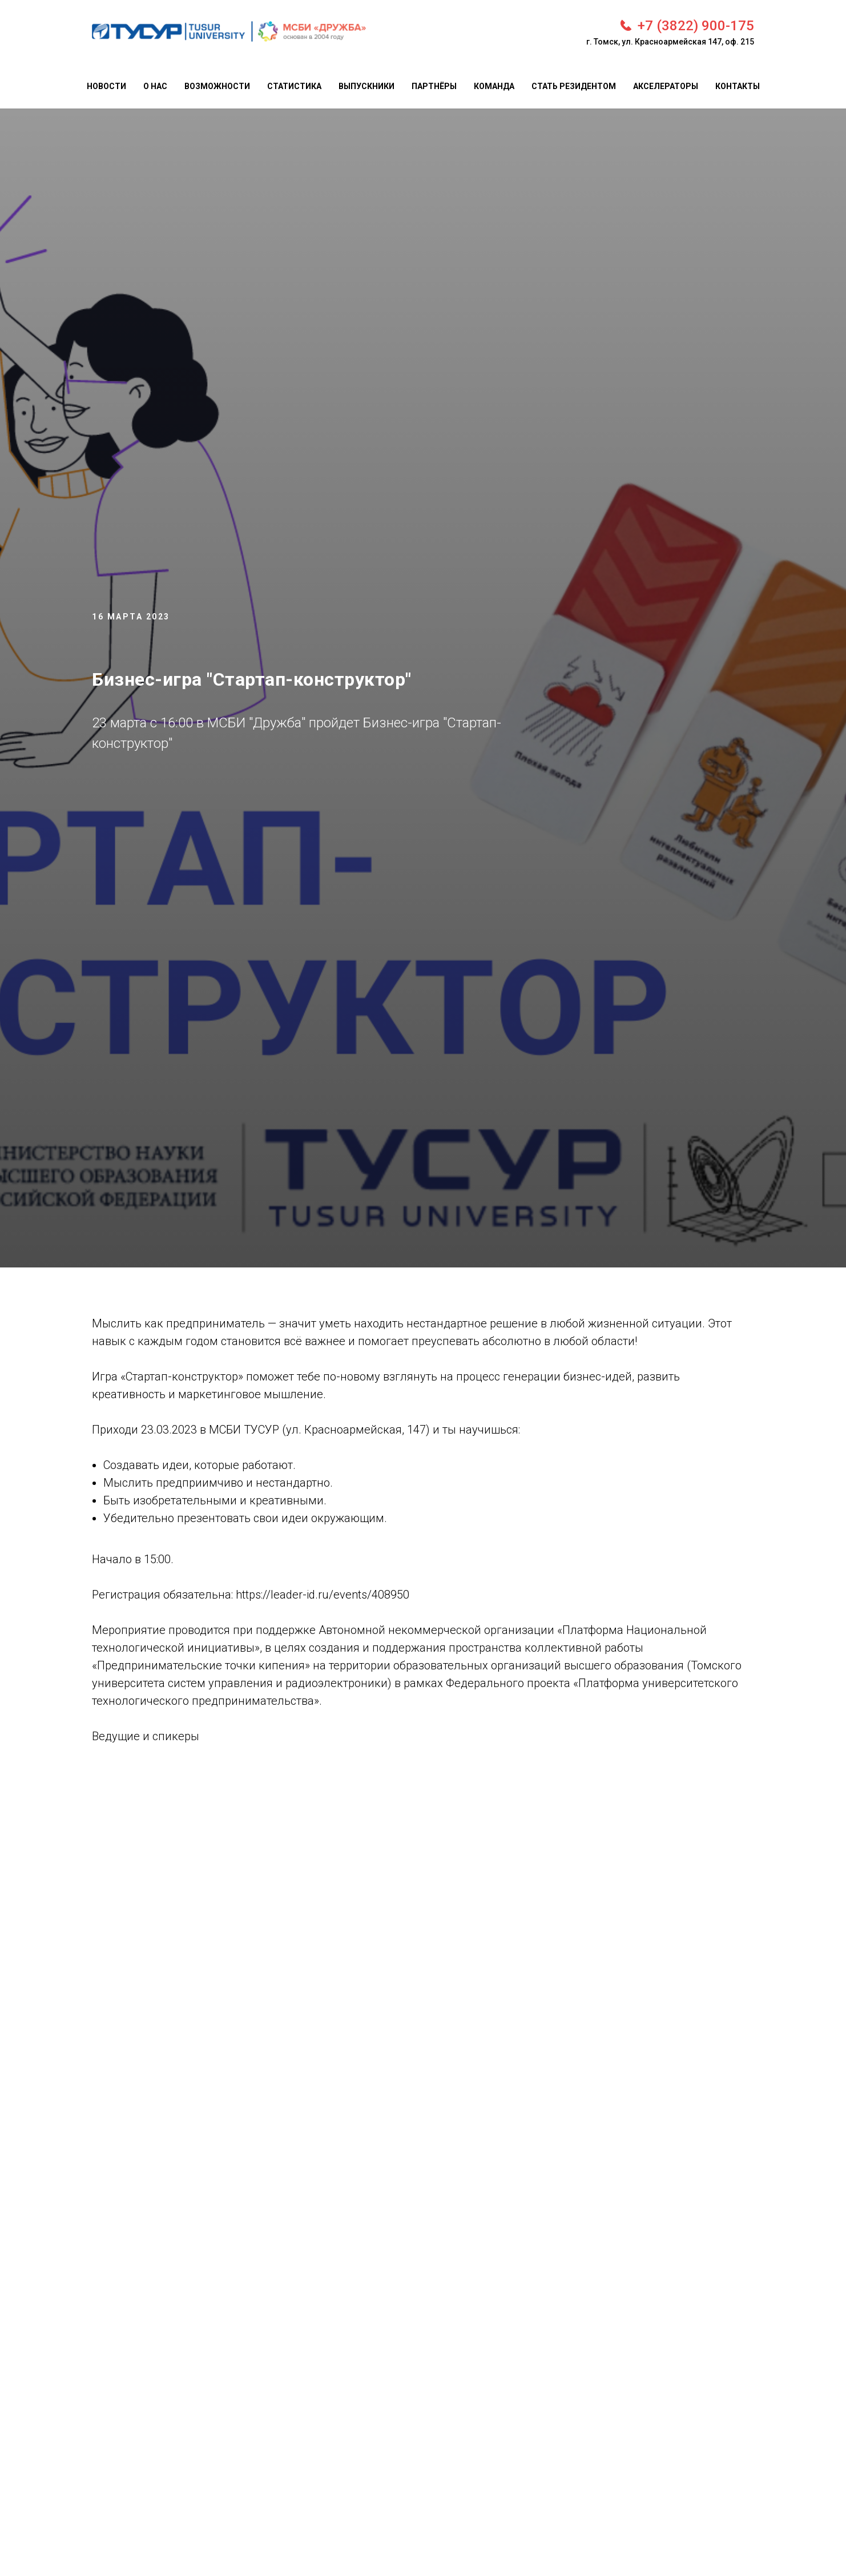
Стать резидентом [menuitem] (573, 86)
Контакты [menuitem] (737, 86)
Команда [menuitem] (494, 86)
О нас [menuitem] (155, 86)
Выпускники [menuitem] (366, 86)
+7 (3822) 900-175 (696, 26)
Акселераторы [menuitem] (665, 86)
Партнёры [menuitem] (434, 86)
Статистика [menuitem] (294, 86)
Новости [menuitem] (106, 86)
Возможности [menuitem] (217, 86)
